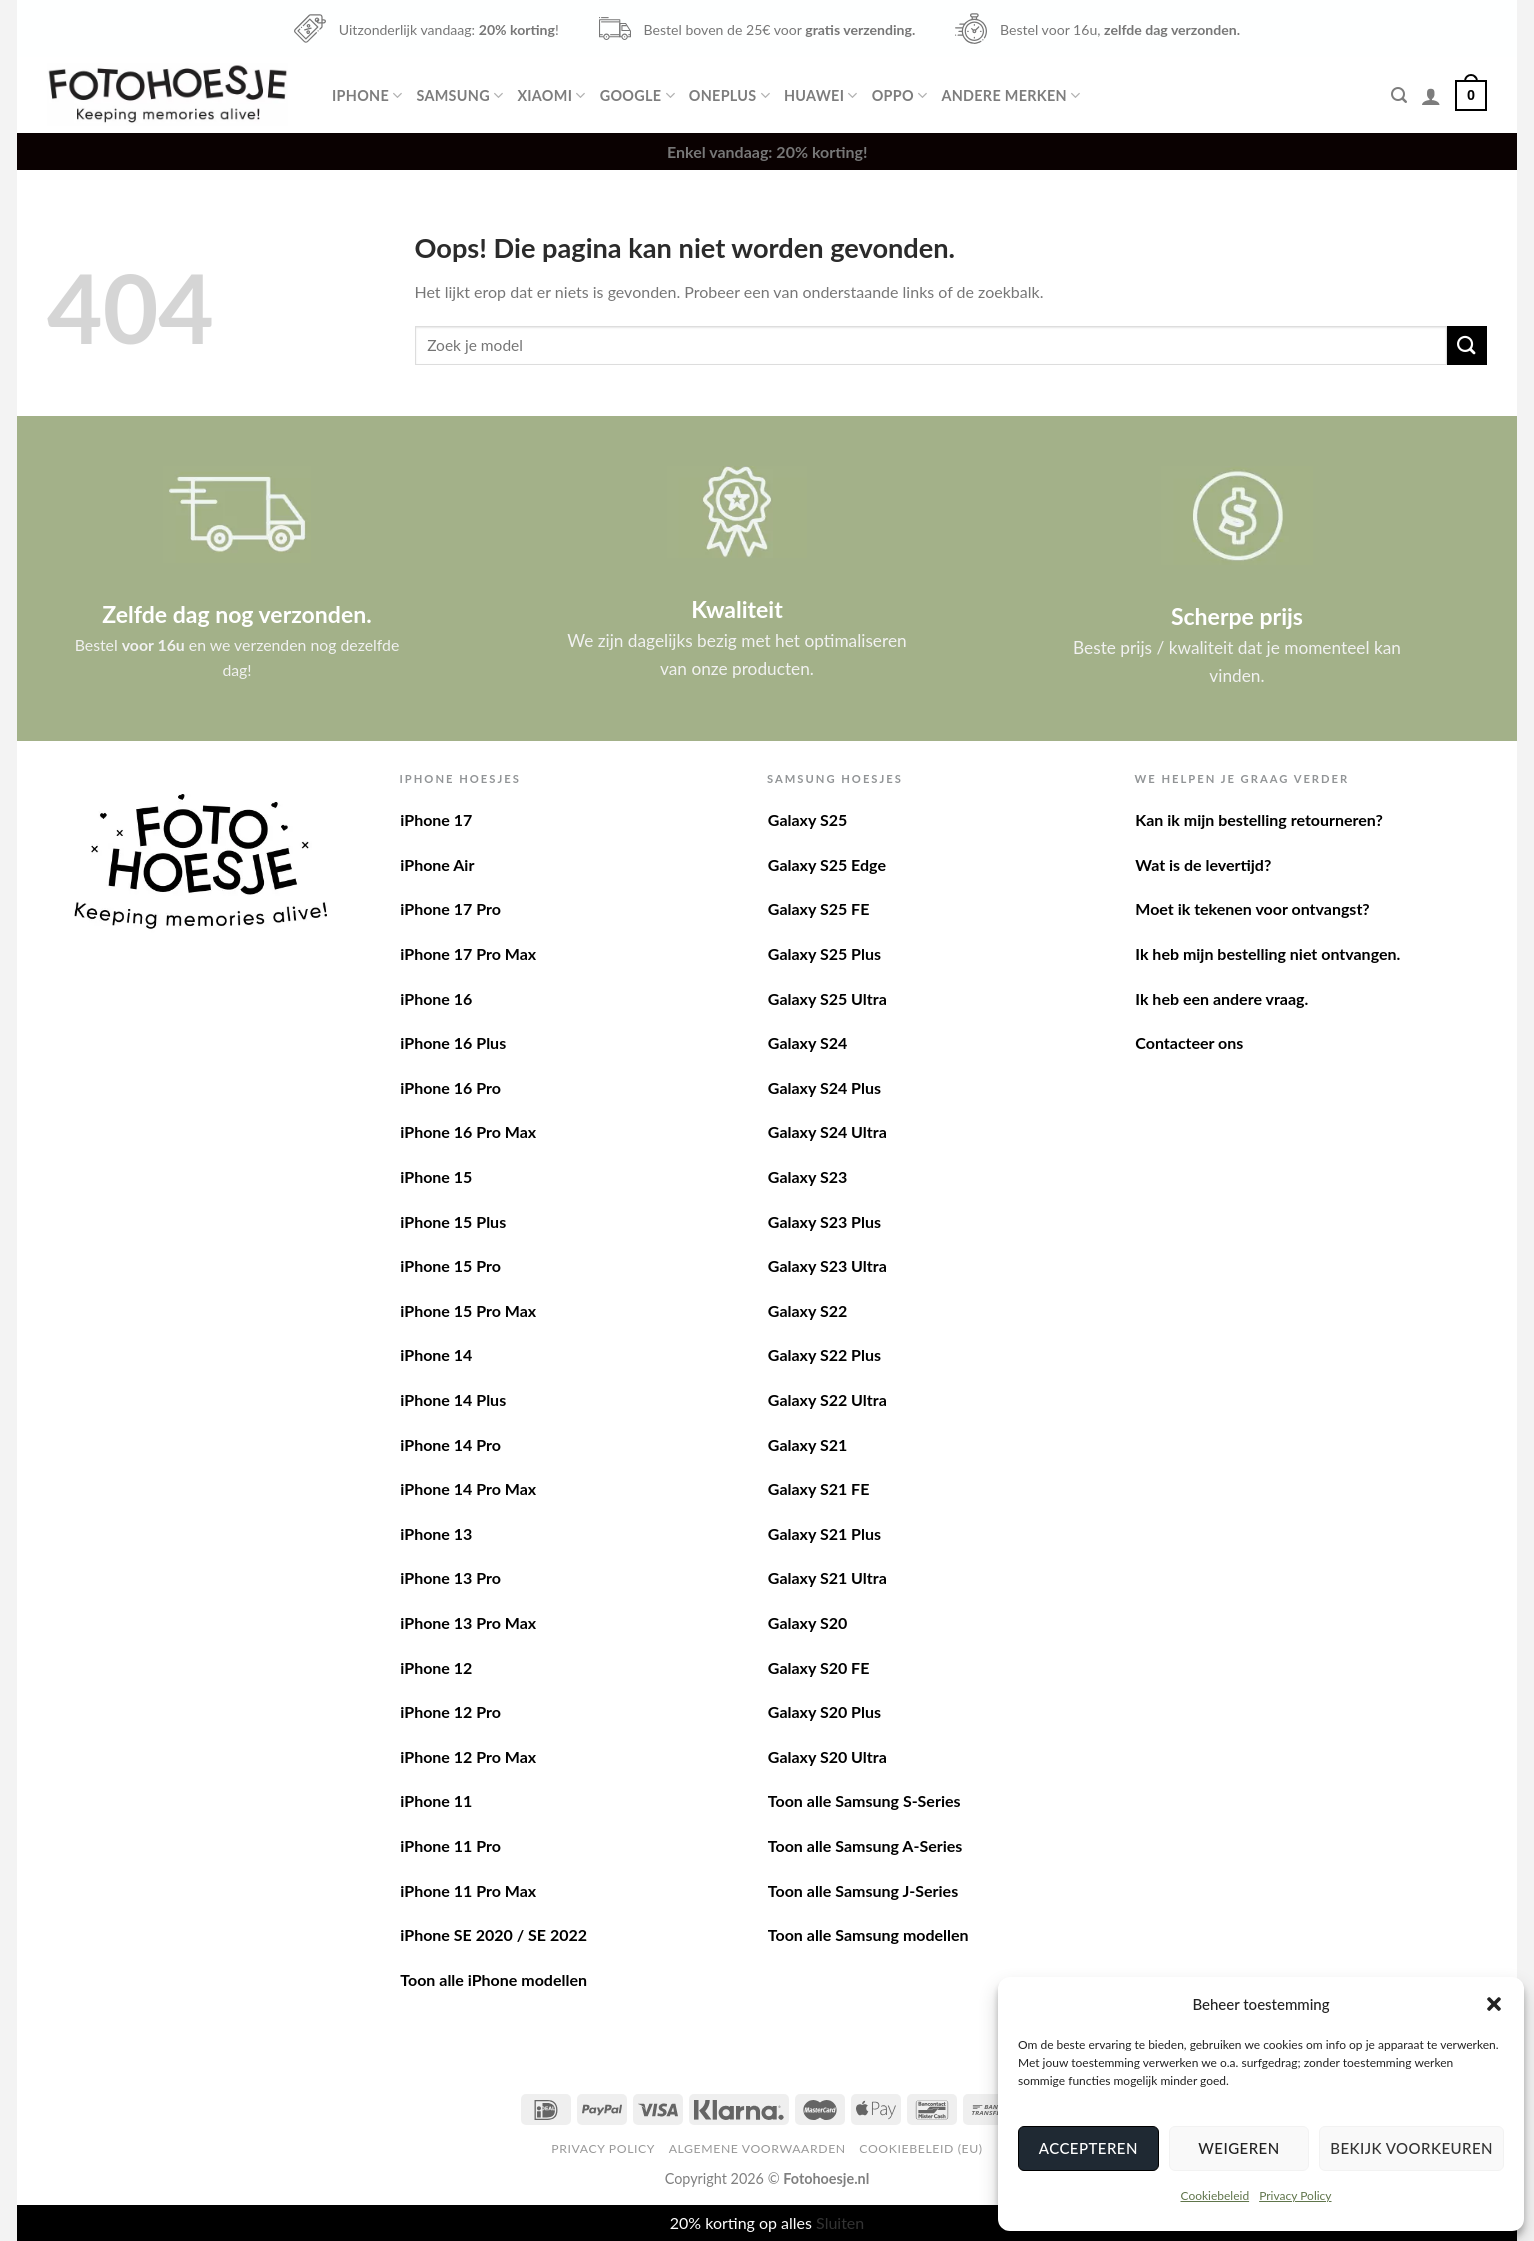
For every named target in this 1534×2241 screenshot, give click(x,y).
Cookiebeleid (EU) (920, 2148)
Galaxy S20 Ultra (827, 1756)
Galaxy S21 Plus (824, 1533)
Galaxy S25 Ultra (827, 998)
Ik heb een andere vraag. (1221, 998)
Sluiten (840, 2222)
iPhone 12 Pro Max (468, 1756)
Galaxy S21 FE (819, 1488)
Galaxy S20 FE (819, 1667)
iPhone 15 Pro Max (468, 1310)
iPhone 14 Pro (450, 1444)
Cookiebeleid (1214, 2195)
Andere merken (1010, 95)
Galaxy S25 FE (819, 908)
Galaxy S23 (807, 1176)
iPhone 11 (436, 1800)
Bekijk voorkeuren (1411, 2148)
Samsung (459, 95)
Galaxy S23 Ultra (827, 1265)
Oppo (900, 95)
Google (637, 95)
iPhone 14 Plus (453, 1399)
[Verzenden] (1467, 345)
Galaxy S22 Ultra (827, 1399)
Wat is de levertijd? (1203, 864)
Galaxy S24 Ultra (827, 1131)
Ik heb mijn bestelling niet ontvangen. (1267, 953)
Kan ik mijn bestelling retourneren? (1259, 819)
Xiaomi (551, 95)
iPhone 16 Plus (453, 1042)
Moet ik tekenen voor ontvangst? (1252, 908)
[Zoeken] (1399, 95)
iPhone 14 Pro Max (468, 1488)
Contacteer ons (1189, 1042)
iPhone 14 (436, 1354)
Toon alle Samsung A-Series (865, 1845)
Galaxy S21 (807, 1444)
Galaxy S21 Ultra (827, 1577)
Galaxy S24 (807, 1042)
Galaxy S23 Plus (824, 1221)
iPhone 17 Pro (450, 908)
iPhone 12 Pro (450, 1711)
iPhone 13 (436, 1533)
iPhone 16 (436, 998)
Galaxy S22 (807, 1310)
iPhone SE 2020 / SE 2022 (493, 1934)
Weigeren (1238, 2148)
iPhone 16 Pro (450, 1087)
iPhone (367, 95)
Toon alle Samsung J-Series (863, 1890)
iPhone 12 (436, 1667)
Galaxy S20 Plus (824, 1711)
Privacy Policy (1295, 2195)
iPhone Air (437, 864)
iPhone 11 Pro (450, 1845)
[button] (1494, 2004)
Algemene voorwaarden (757, 2148)
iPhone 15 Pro (450, 1265)
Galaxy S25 (807, 819)
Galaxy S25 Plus (824, 953)
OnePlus (729, 95)
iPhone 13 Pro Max (468, 1622)
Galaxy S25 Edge (827, 864)
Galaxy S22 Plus (824, 1354)
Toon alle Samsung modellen (868, 1934)
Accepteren (1088, 2148)
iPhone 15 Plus (453, 1221)
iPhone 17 (436, 819)
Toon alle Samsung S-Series (864, 1800)
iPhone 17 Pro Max (468, 953)
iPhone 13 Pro (450, 1577)
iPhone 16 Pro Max (468, 1131)
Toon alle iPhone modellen (493, 1979)
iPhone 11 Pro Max (468, 1890)
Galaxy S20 (807, 1622)
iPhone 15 (436, 1176)
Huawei (821, 95)
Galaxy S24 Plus (824, 1087)
